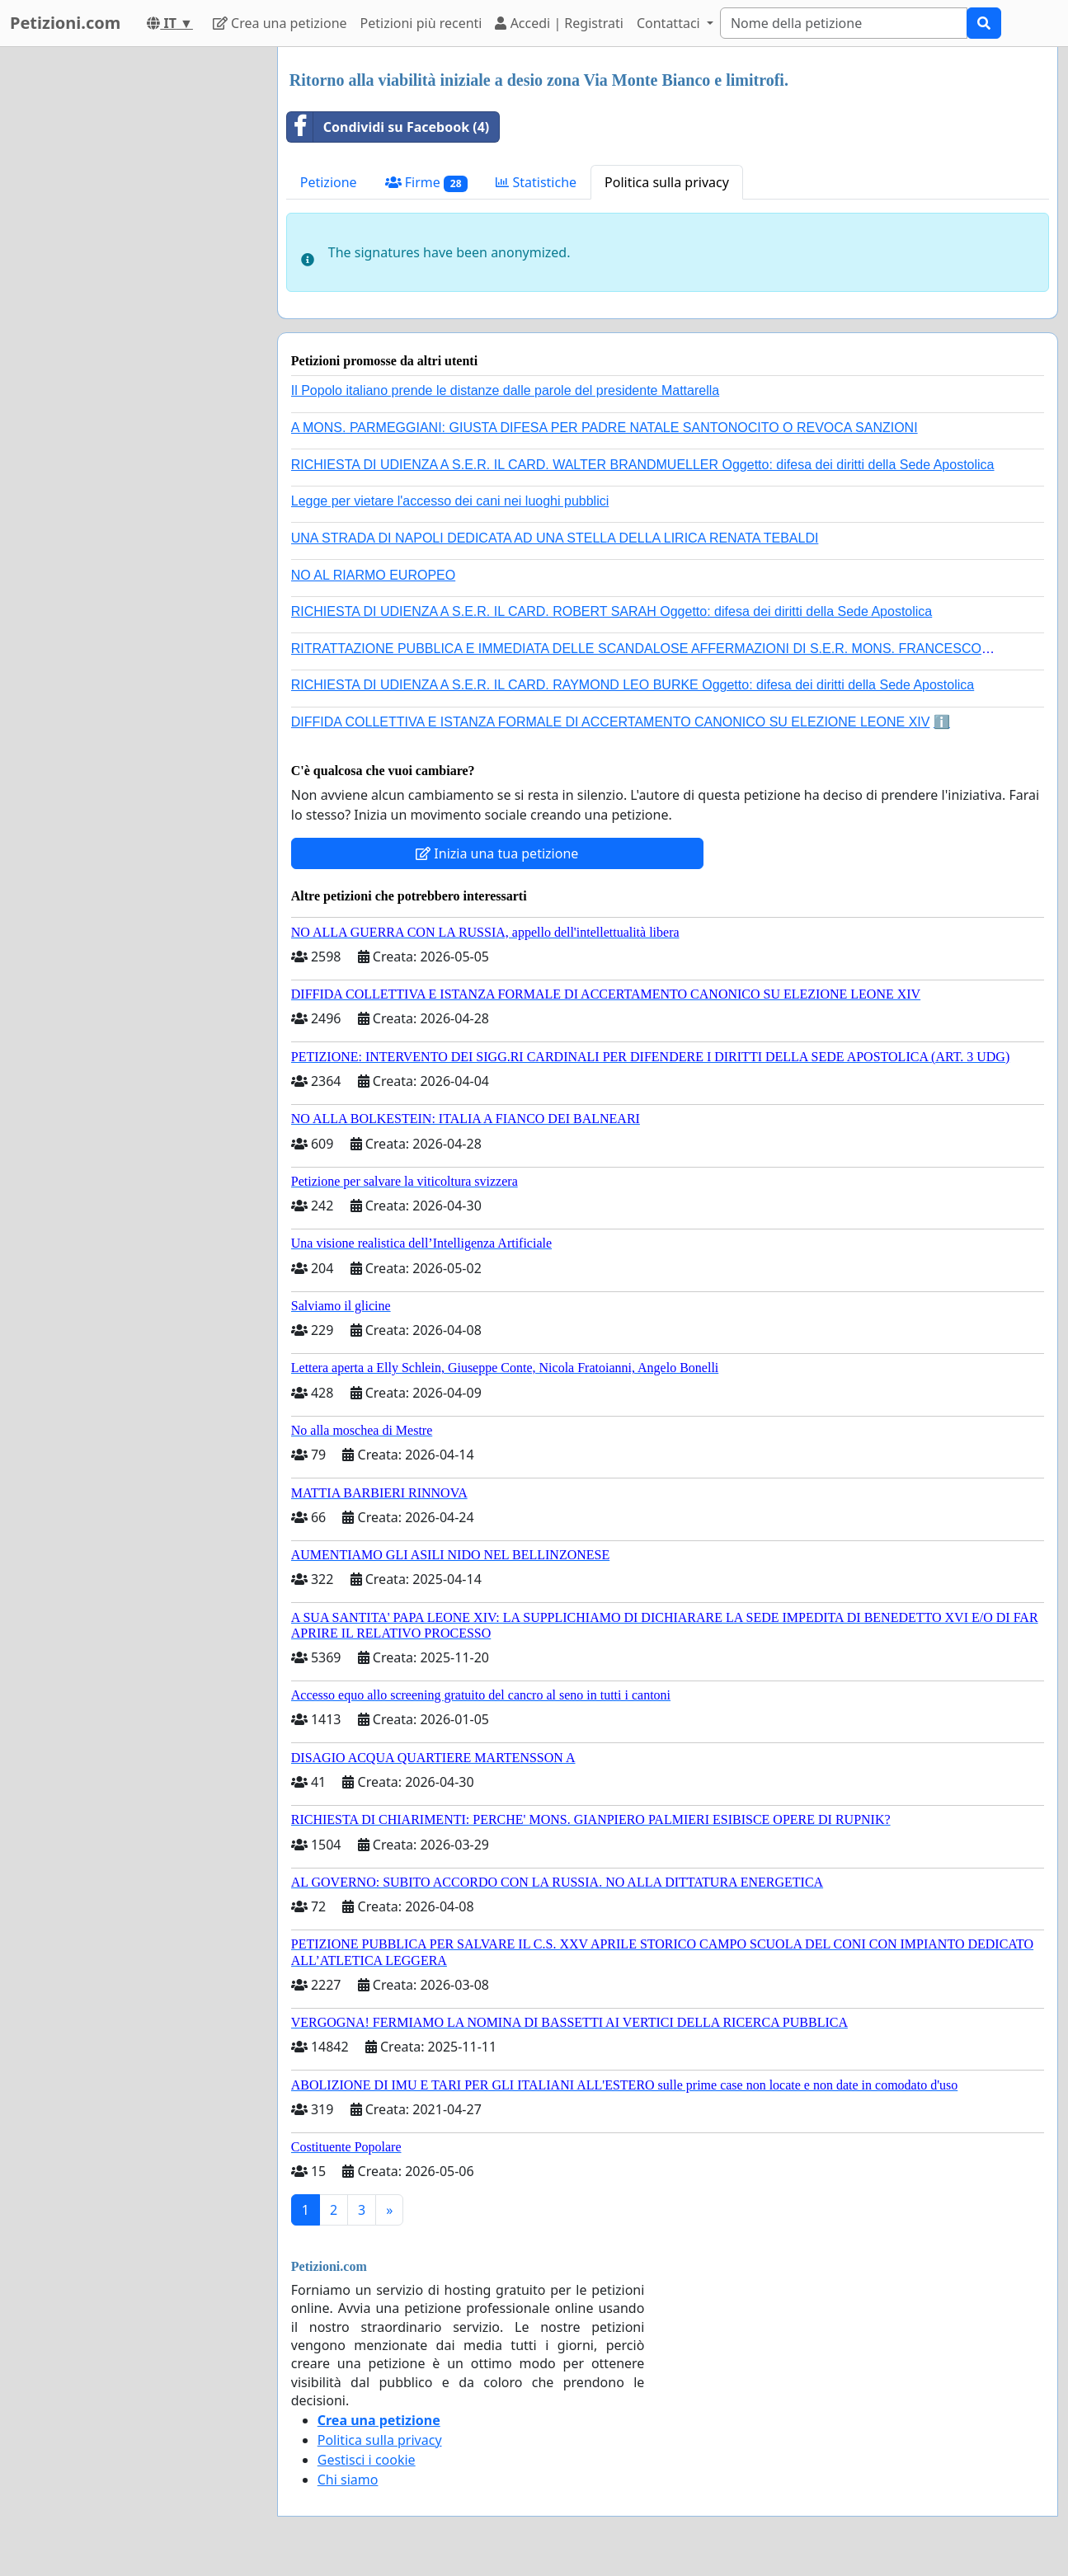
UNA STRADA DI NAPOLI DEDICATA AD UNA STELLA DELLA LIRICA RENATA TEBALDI (555, 538)
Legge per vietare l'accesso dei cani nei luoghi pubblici (450, 501)
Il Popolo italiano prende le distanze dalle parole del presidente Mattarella (505, 390)
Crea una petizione (280, 23)
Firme (426, 182)
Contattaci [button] (670, 23)
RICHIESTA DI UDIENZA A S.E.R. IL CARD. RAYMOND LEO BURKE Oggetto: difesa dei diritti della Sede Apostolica (632, 685)
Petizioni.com (65, 23)
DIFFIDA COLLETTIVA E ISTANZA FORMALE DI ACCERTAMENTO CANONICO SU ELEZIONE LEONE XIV (610, 722)
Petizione (328, 182)
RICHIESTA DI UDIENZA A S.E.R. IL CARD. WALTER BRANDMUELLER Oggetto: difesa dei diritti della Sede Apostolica (643, 465)
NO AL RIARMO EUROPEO (373, 575)
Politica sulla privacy (667, 182)
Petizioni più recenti (421, 23)
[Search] (843, 23)
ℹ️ (942, 722)
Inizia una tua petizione (497, 853)
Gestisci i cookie (367, 2460)
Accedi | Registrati (559, 23)
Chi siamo (348, 2479)
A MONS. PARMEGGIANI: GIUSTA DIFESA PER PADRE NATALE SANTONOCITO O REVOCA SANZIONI (604, 428)
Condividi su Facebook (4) (388, 127)
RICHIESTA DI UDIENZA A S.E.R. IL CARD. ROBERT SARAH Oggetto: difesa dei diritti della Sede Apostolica (612, 611)
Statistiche (536, 182)
